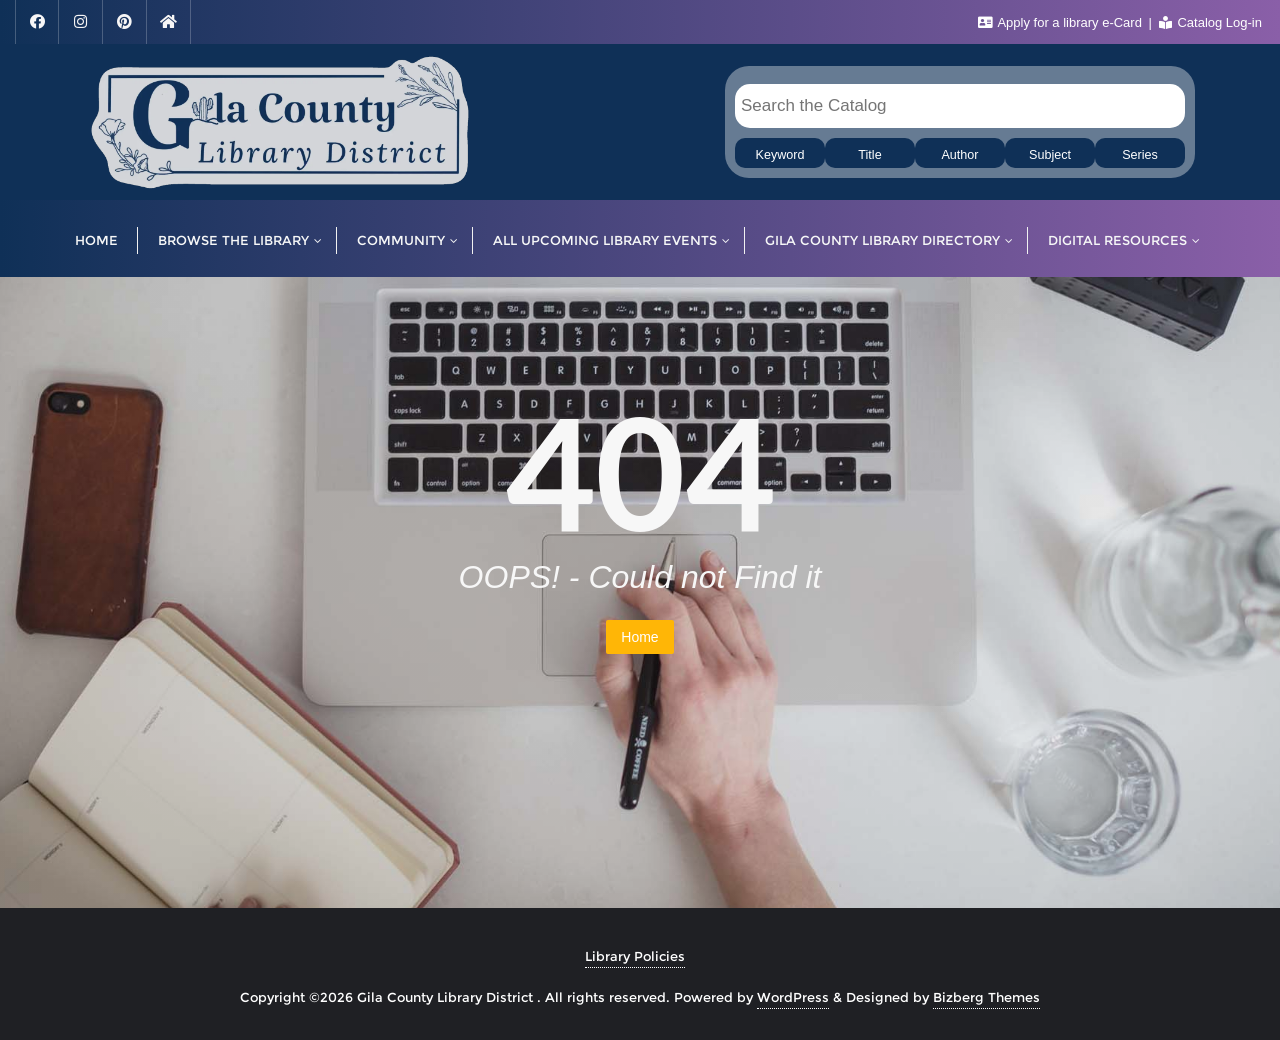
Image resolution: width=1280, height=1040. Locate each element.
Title (869, 155)
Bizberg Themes (986, 997)
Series (1140, 155)
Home (639, 637)
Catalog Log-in (1210, 22)
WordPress (793, 997)
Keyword (780, 155)
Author (959, 155)
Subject (1050, 155)
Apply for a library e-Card (1062, 22)
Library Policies (635, 956)
